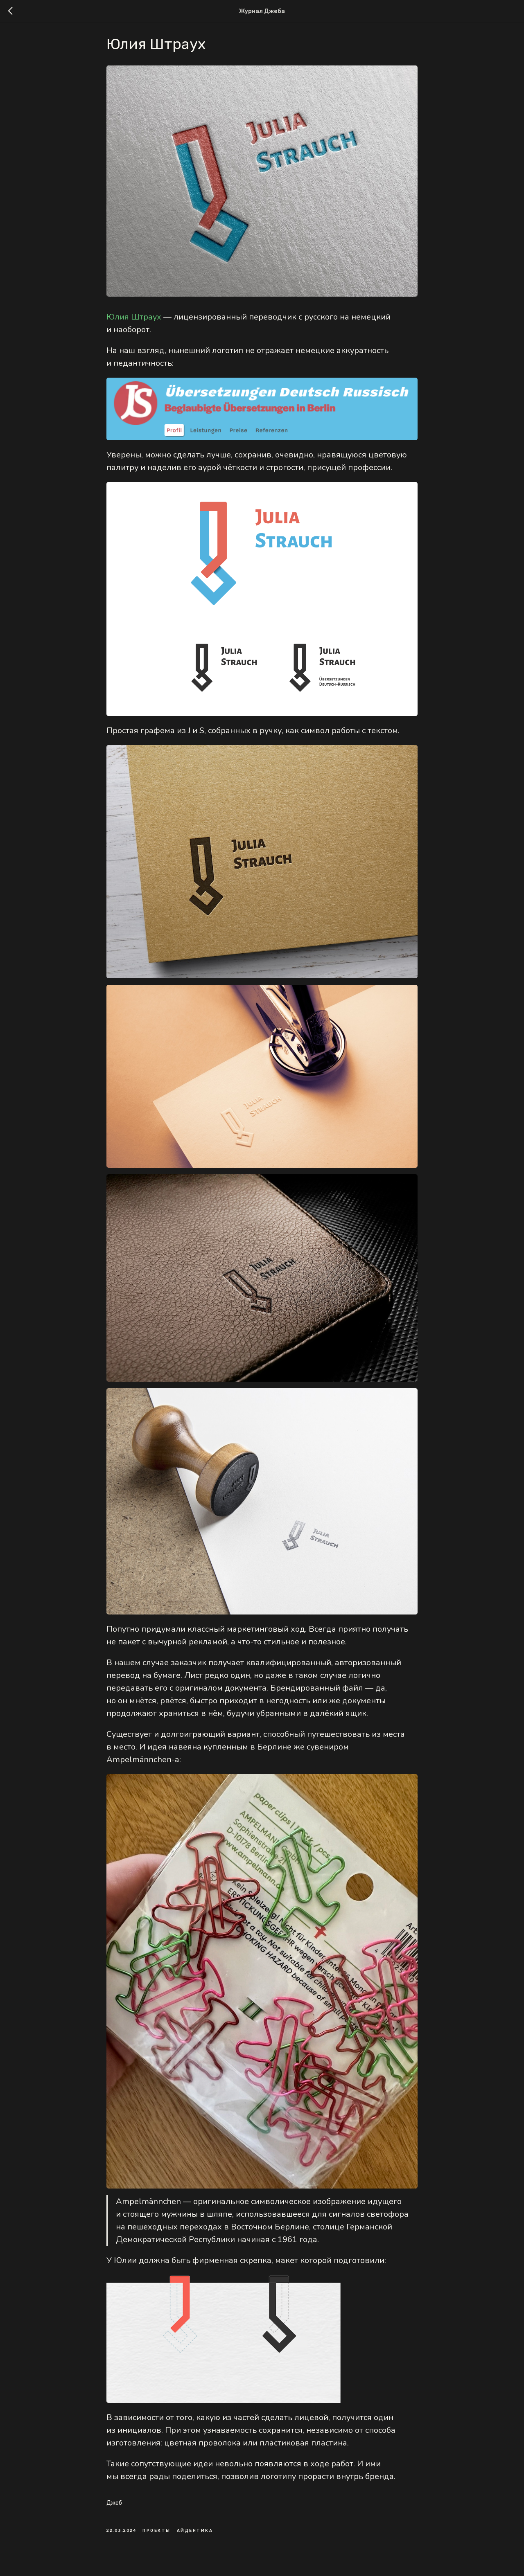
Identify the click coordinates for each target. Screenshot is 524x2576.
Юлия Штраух (133, 321)
